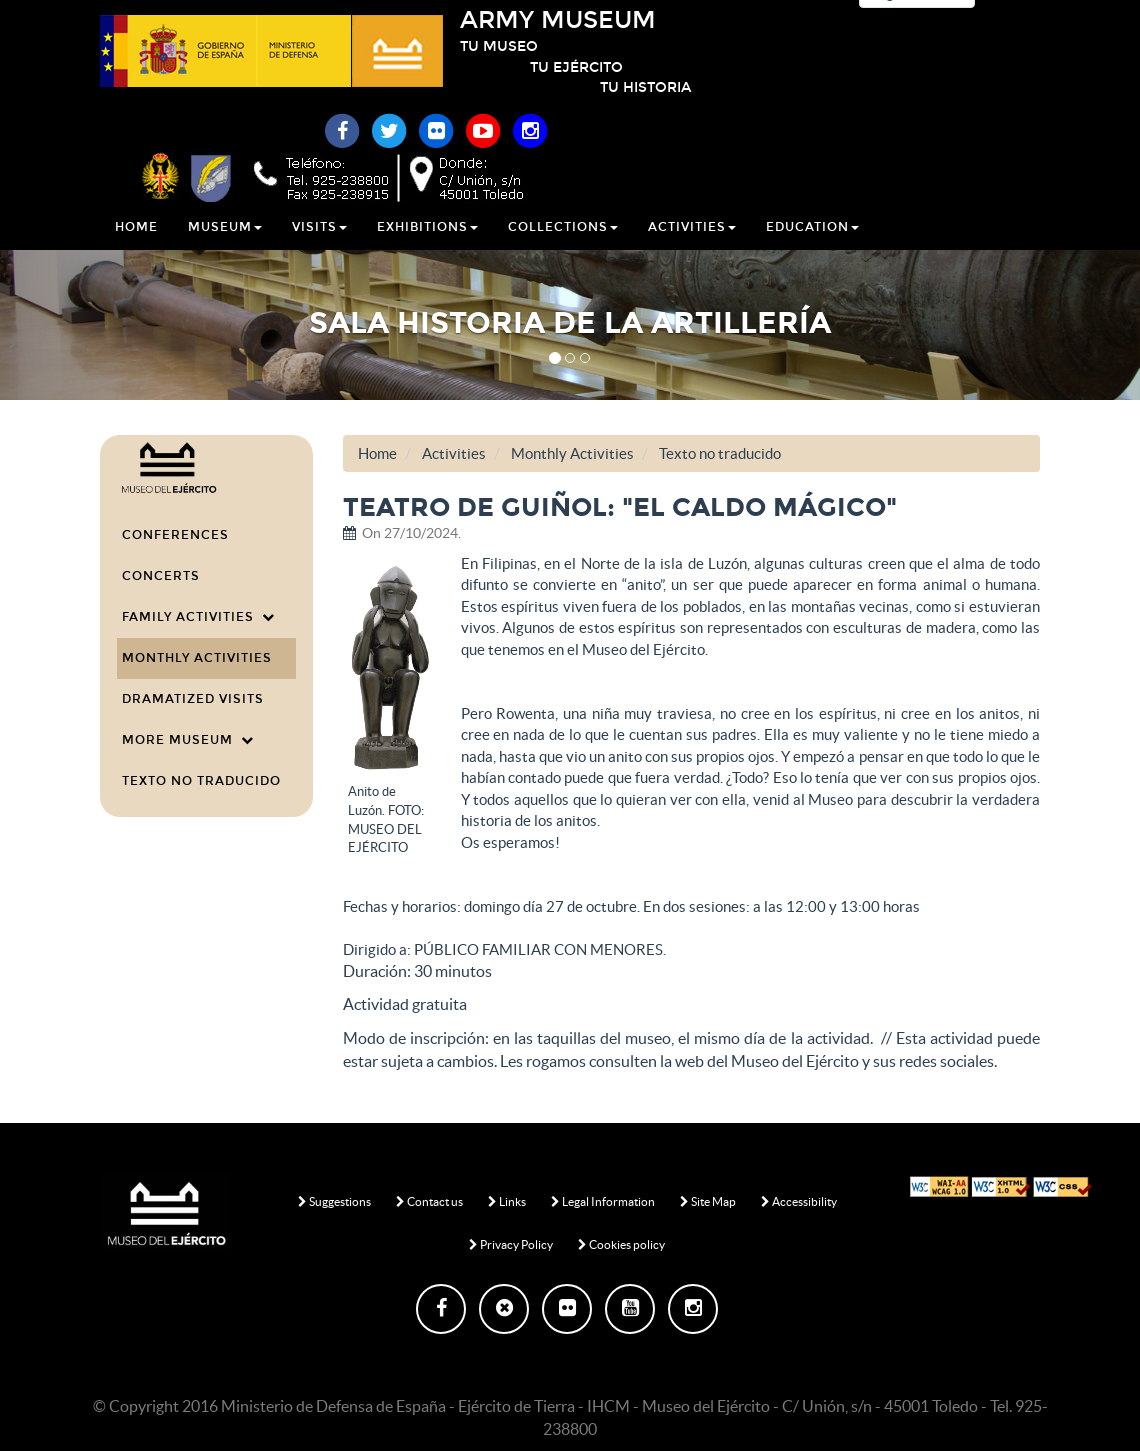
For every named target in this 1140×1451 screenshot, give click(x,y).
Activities (692, 249)
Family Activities (198, 617)
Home (136, 249)
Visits (319, 249)
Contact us (429, 1201)
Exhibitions (427, 249)
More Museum (188, 740)
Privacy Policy (511, 1244)
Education (812, 249)
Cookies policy (621, 1244)
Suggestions (334, 1201)
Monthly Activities (197, 658)
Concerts (161, 576)
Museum (225, 249)
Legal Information (603, 1201)
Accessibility (799, 1201)
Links (507, 1201)
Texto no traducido (201, 781)
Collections (563, 249)
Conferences (175, 535)
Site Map (708, 1201)
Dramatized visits (193, 699)
